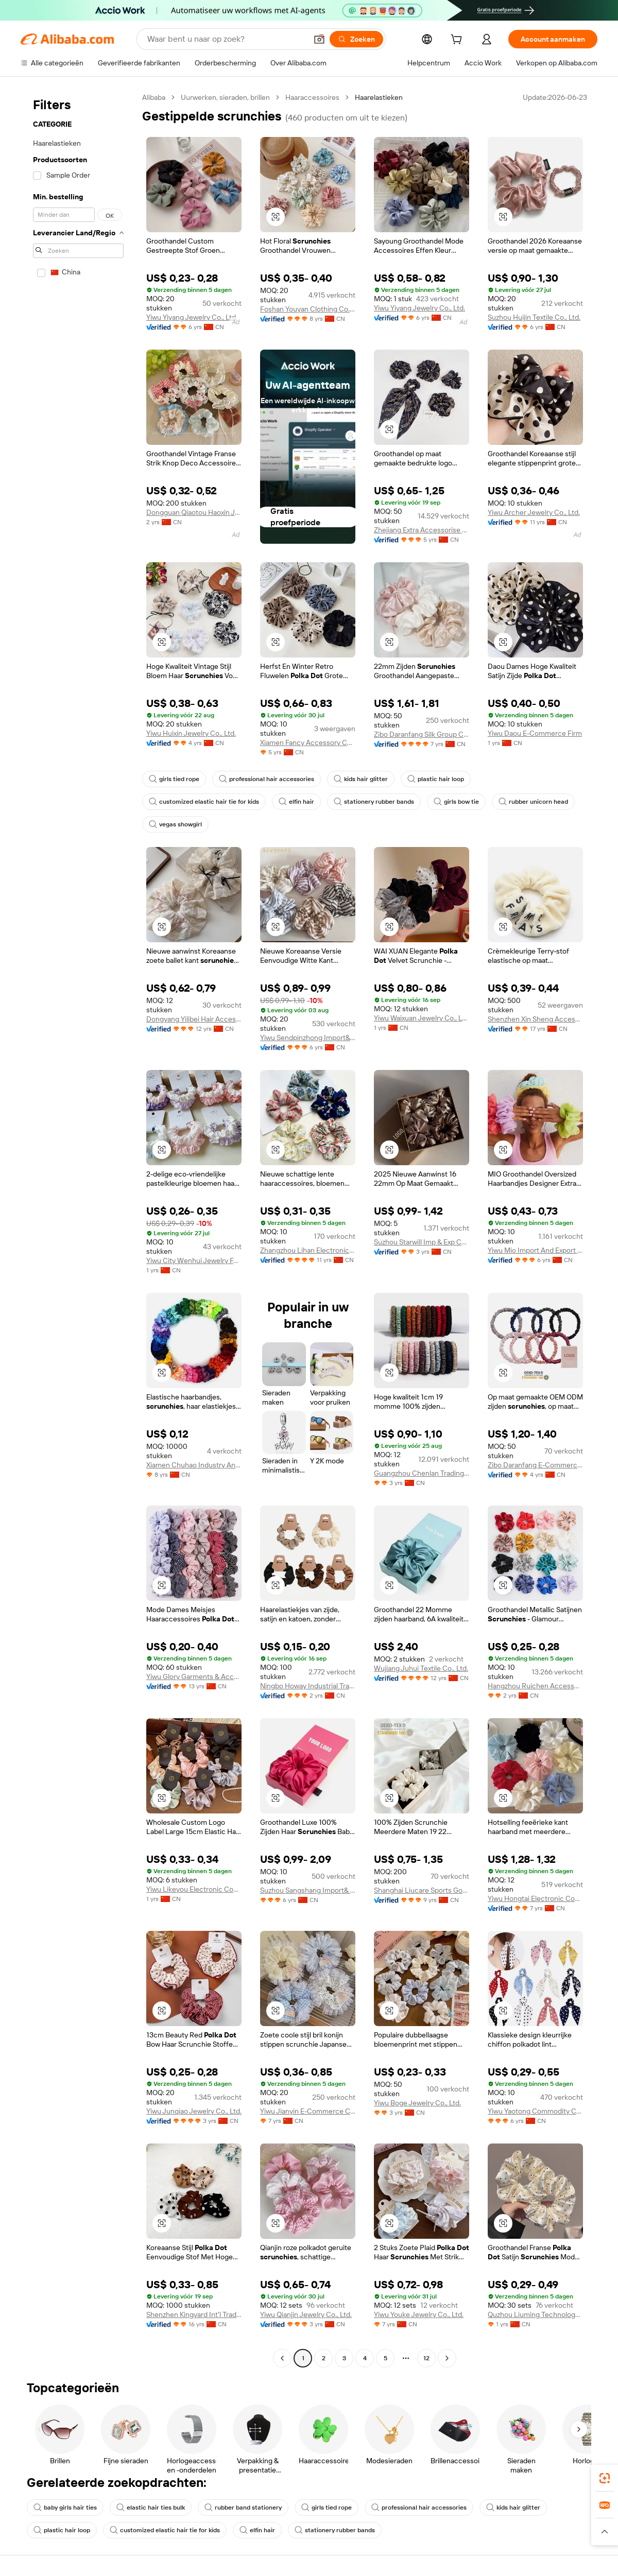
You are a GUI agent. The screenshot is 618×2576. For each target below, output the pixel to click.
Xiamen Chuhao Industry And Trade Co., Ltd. (194, 1465)
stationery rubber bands (374, 802)
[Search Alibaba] (226, 39)
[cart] (458, 41)
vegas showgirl (175, 824)
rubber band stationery (243, 2507)
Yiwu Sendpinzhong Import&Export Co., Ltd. (307, 1037)
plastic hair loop (435, 779)
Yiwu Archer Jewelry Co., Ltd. (534, 512)
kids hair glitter (361, 779)
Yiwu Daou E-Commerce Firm (535, 733)
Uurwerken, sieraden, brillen (225, 97)
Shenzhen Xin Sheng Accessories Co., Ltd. (535, 1019)
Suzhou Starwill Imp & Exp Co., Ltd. (421, 1242)
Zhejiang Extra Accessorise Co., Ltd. (421, 530)
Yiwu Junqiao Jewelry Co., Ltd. (194, 2111)
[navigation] (78, 1229)
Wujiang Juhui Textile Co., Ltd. (421, 1668)
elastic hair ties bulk (150, 2507)
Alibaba (153, 97)
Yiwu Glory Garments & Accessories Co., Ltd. (194, 1676)
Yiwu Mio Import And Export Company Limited (535, 1250)
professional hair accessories (266, 779)
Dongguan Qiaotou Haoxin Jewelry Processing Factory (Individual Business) (194, 512)
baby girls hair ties (65, 2507)
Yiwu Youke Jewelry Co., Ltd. (419, 2314)
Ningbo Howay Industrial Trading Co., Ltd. (307, 1686)
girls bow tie (456, 802)
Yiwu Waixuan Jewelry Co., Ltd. (421, 1018)
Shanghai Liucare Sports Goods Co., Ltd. (421, 1890)
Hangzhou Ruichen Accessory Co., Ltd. (535, 1686)
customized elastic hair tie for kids (204, 802)
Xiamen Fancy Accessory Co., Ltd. (307, 742)
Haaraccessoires (312, 97)
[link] (604, 2478)
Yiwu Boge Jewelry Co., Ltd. (417, 2103)
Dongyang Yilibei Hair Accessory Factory (194, 1019)
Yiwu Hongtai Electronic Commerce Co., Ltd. (535, 1898)
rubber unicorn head (533, 802)
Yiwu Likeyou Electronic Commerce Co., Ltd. (194, 1889)
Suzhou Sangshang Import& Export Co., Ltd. (307, 1890)
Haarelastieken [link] (379, 97)
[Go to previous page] (282, 2358)
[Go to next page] (447, 2358)
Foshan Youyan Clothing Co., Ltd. (307, 309)
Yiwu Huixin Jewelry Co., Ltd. (191, 733)
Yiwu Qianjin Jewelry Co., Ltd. (306, 2314)
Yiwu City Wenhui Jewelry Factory (194, 1260)
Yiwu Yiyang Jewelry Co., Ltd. (191, 317)
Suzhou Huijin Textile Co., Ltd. (534, 317)
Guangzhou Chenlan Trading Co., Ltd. (421, 1473)
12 (426, 2358)
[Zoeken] (356, 39)
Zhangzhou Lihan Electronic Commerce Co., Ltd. (307, 1250)
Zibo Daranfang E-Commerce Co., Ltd (535, 1465)
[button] (319, 39)
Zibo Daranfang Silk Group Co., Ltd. (421, 734)
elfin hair (296, 802)
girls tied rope (174, 779)
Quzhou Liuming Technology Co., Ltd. (535, 2314)
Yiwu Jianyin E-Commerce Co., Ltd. (307, 2111)
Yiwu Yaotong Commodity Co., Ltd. (535, 2111)
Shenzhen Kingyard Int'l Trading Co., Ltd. (194, 2314)
